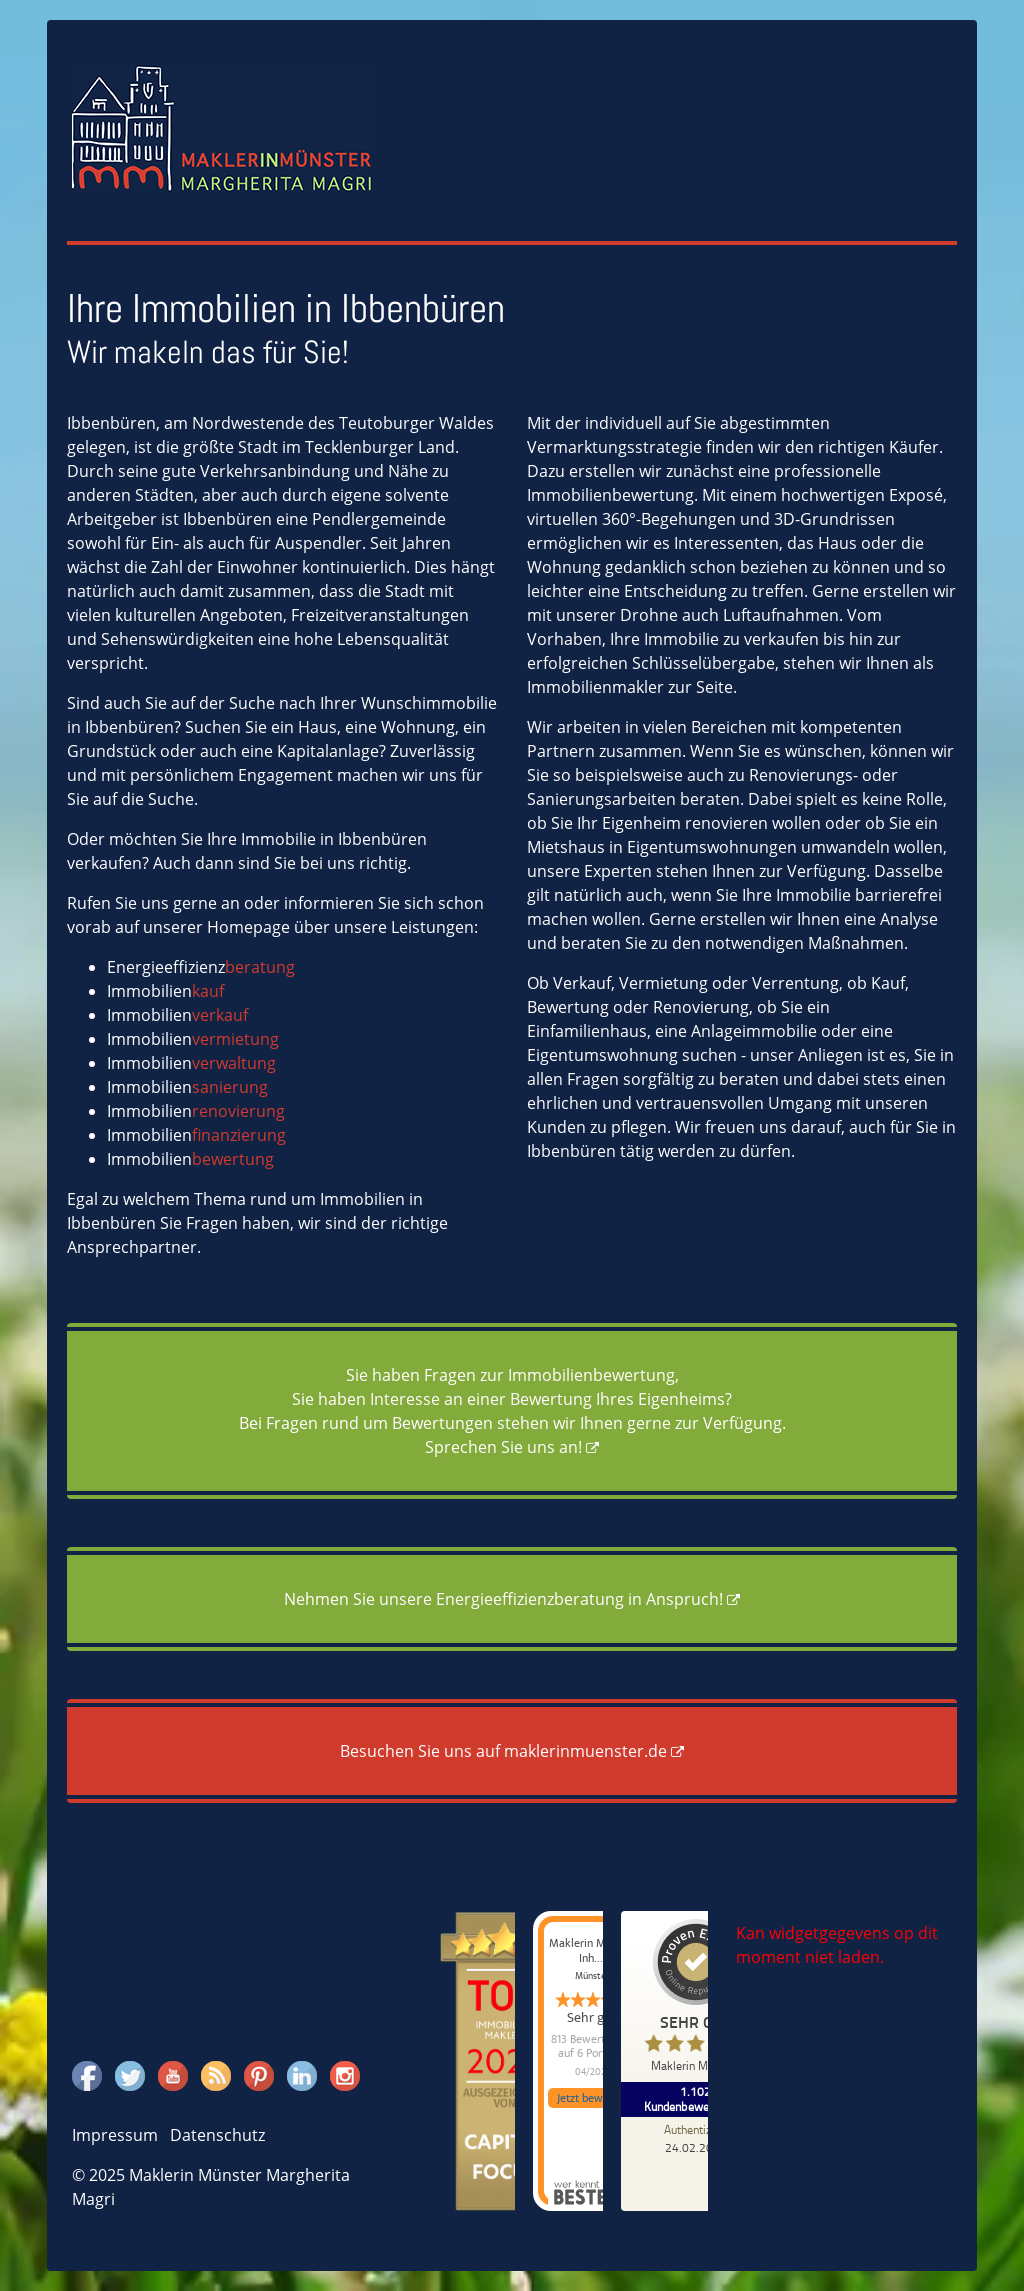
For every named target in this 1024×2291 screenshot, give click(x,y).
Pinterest (259, 2073)
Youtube (173, 2073)
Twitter (130, 2073)
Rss (214, 2073)
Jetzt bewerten (593, 2098)
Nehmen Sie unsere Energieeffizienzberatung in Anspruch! (503, 1599)
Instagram (345, 2073)
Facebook (87, 2073)
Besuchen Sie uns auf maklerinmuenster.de (503, 1751)
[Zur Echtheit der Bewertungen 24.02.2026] (696, 2138)
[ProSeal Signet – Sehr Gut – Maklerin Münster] (696, 2000)
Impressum (115, 2135)
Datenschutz (217, 2135)
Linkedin (302, 2073)
